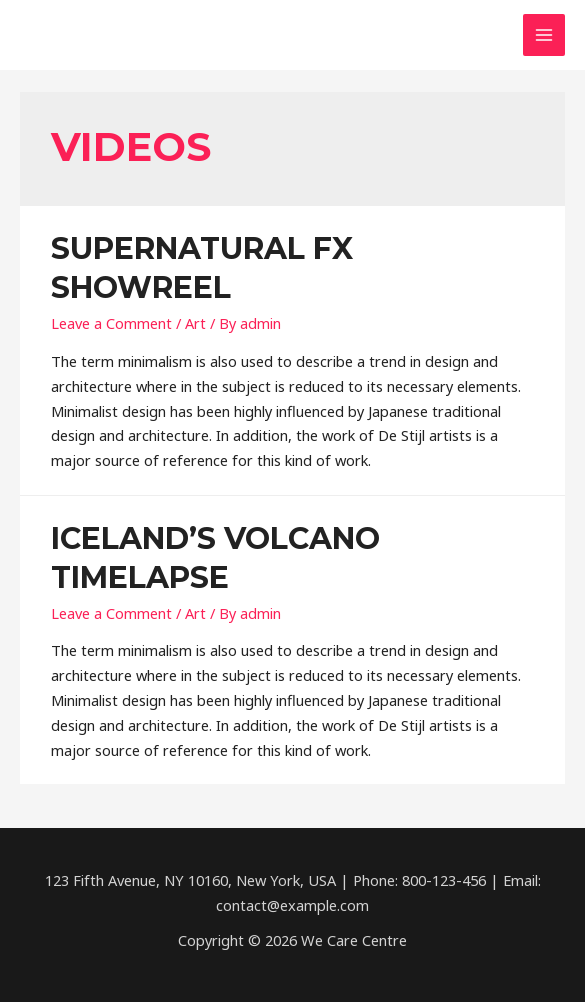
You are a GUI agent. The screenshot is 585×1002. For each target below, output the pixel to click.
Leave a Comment (111, 323)
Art (195, 323)
